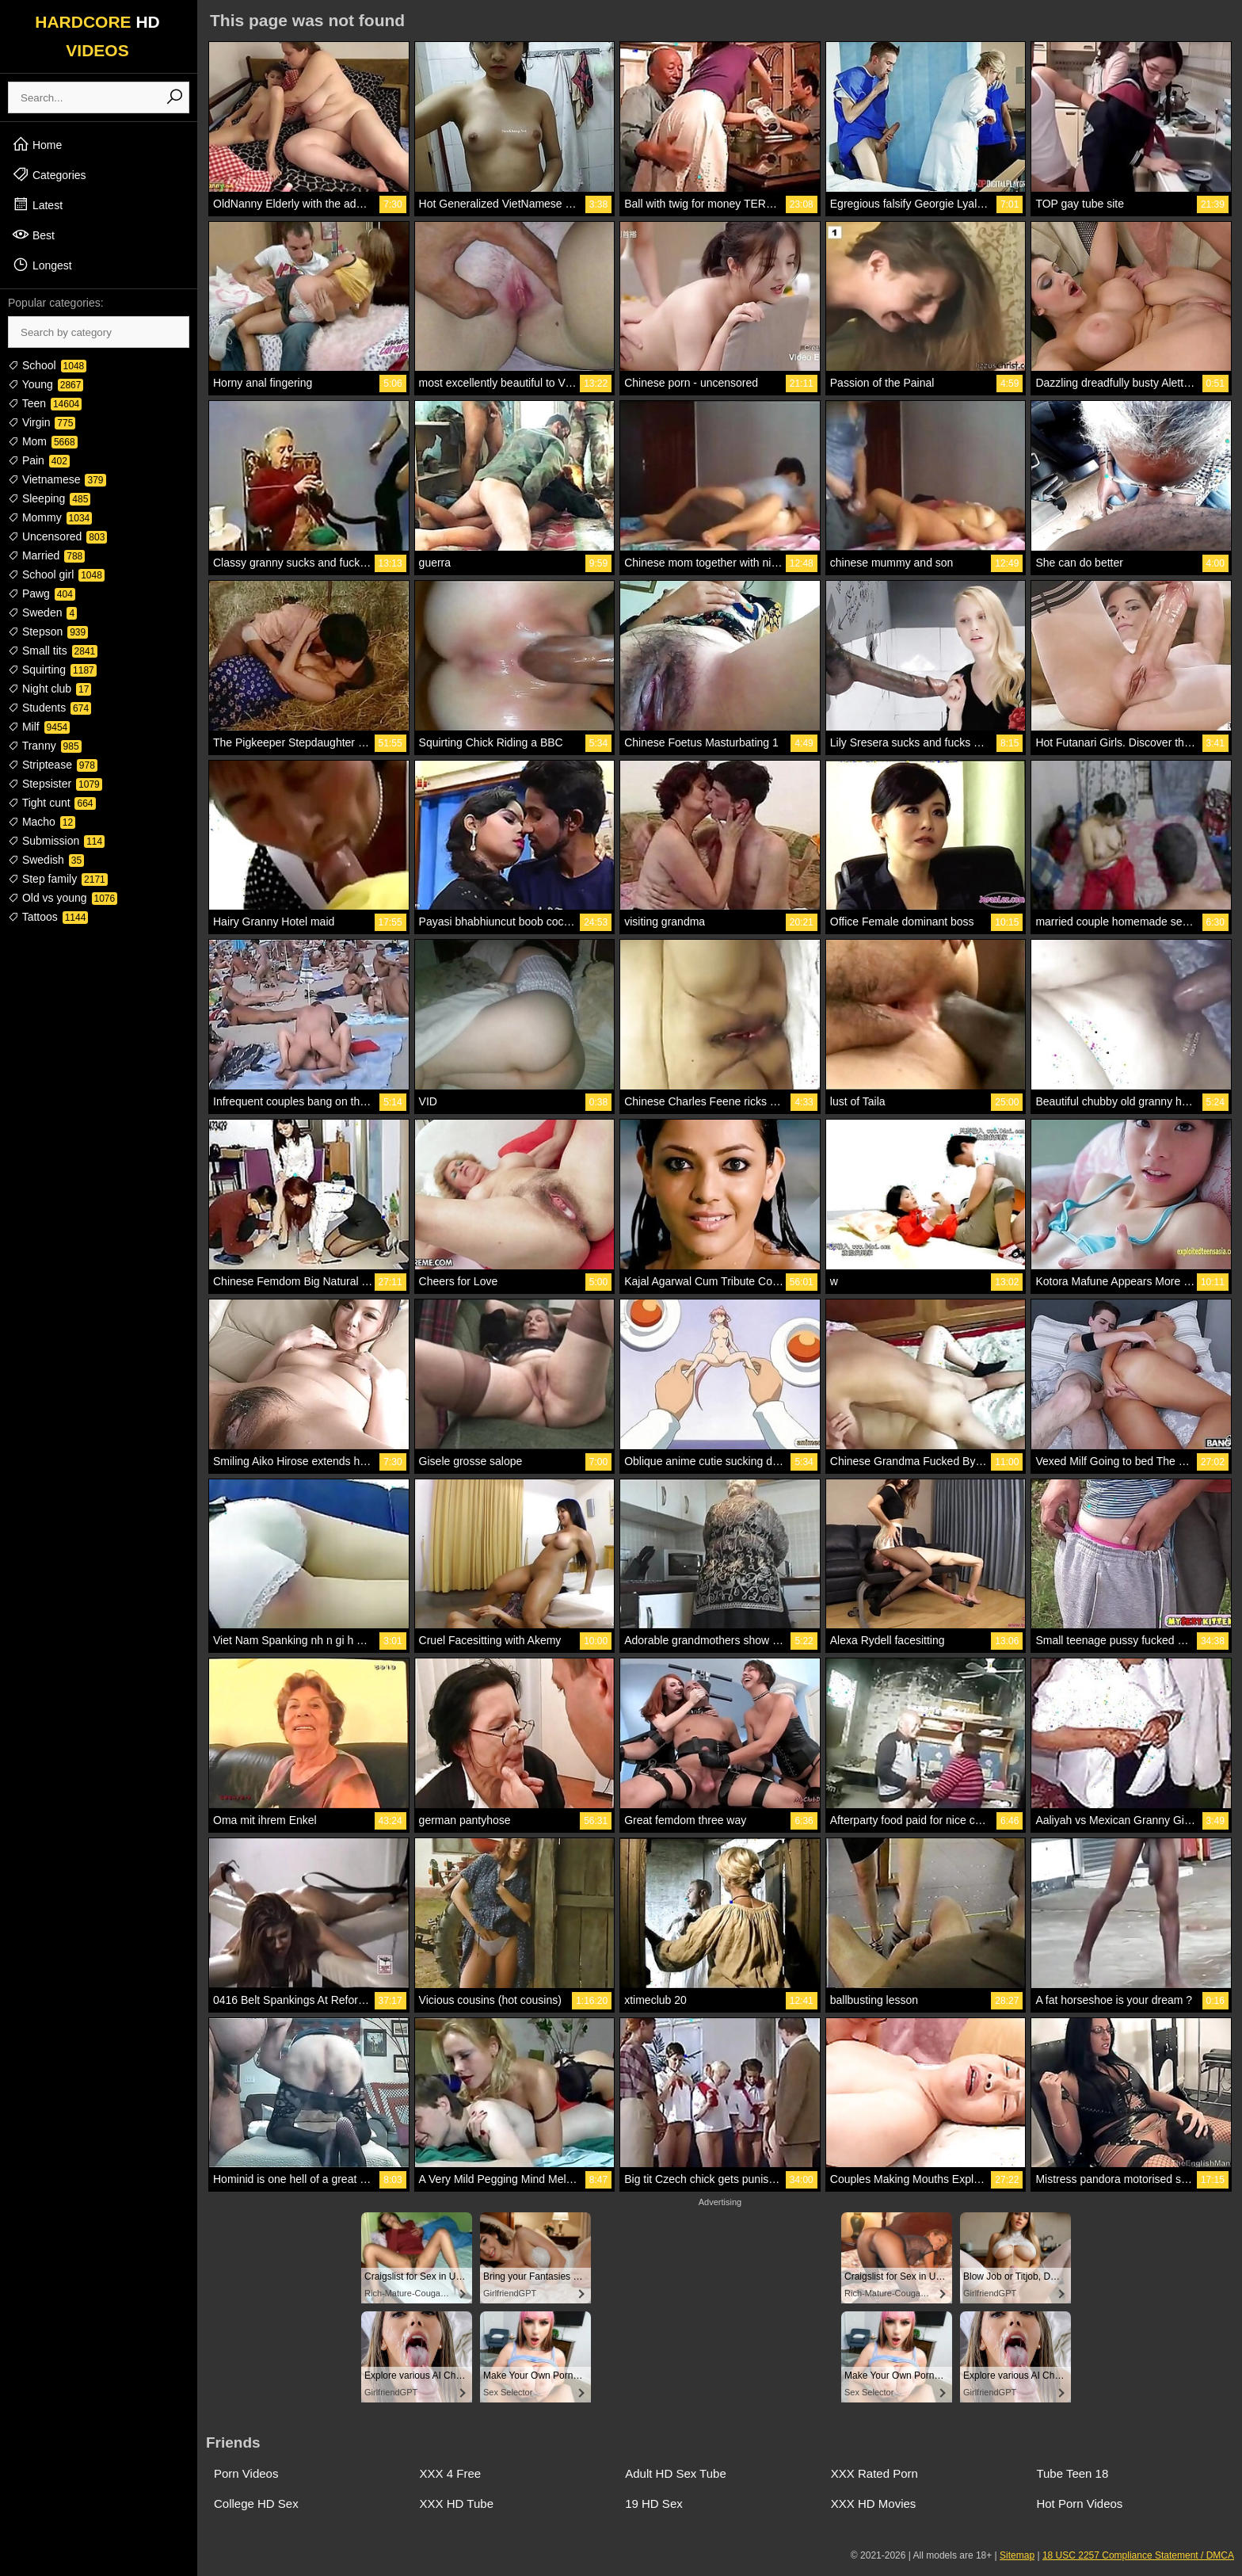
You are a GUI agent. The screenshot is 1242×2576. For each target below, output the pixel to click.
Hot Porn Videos (1079, 2503)
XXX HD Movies (873, 2503)
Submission (56, 840)
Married (46, 555)
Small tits (52, 650)
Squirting (52, 669)
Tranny (45, 745)
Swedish (46, 859)
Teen (45, 403)
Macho (41, 821)
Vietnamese (57, 479)
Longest (42, 264)
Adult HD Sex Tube (675, 2473)
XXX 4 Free (451, 2473)
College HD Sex (256, 2503)
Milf (39, 726)
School (47, 365)
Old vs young (62, 897)
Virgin (41, 422)
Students (49, 707)
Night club (49, 688)
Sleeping (49, 498)
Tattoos (48, 916)
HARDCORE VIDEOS (97, 36)
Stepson (48, 631)
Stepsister (55, 783)
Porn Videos (246, 2473)
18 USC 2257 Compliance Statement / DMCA (1138, 2555)
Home (37, 144)
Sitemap (1017, 2555)
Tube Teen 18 (1072, 2473)
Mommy (50, 517)
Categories (49, 174)
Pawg (41, 593)
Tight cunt (52, 802)
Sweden (42, 612)
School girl (56, 574)
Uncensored (57, 536)
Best (33, 234)
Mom (43, 441)
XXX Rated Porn (874, 2473)
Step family (58, 878)
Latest (37, 204)
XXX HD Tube (456, 2503)
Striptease (52, 764)
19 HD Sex (654, 2503)
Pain (39, 460)
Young (45, 384)
